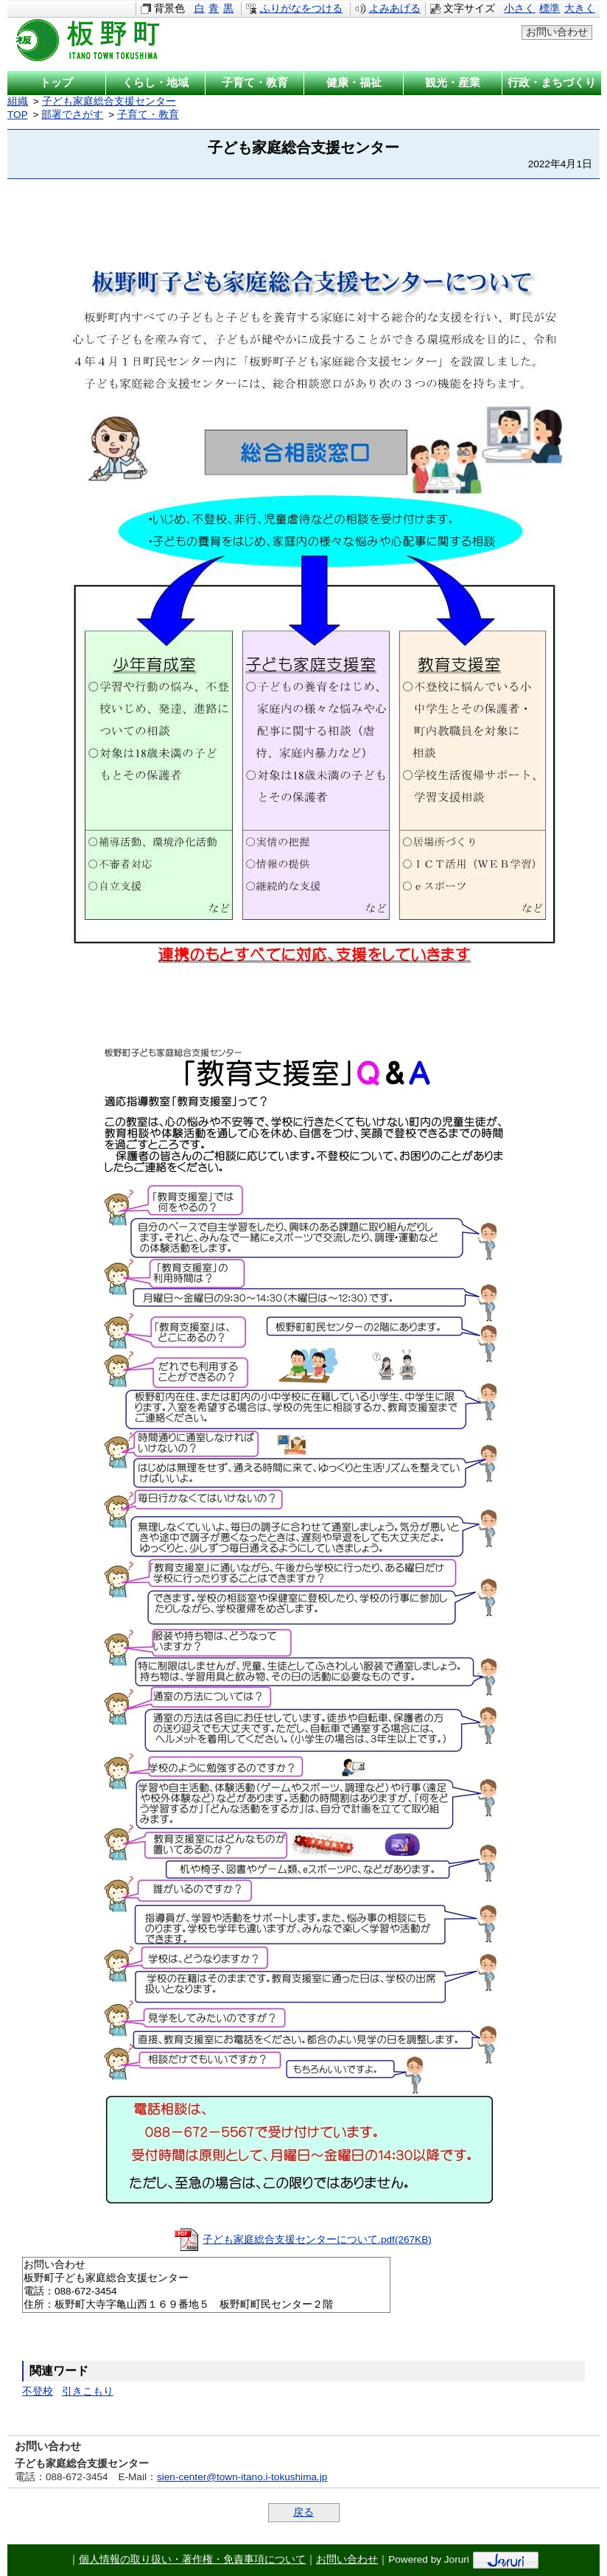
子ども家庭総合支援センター (109, 101)
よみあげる (395, 8)
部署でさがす (72, 114)
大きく (579, 8)
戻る (303, 2512)
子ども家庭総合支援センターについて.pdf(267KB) (317, 2239)
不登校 (37, 2391)
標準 (549, 8)
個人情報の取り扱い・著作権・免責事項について (192, 2559)
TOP (17, 114)
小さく (519, 8)
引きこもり (87, 2391)
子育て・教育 (148, 114)
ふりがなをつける (301, 8)
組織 (17, 101)
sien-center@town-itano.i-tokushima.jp (242, 2476)
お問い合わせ (557, 32)
